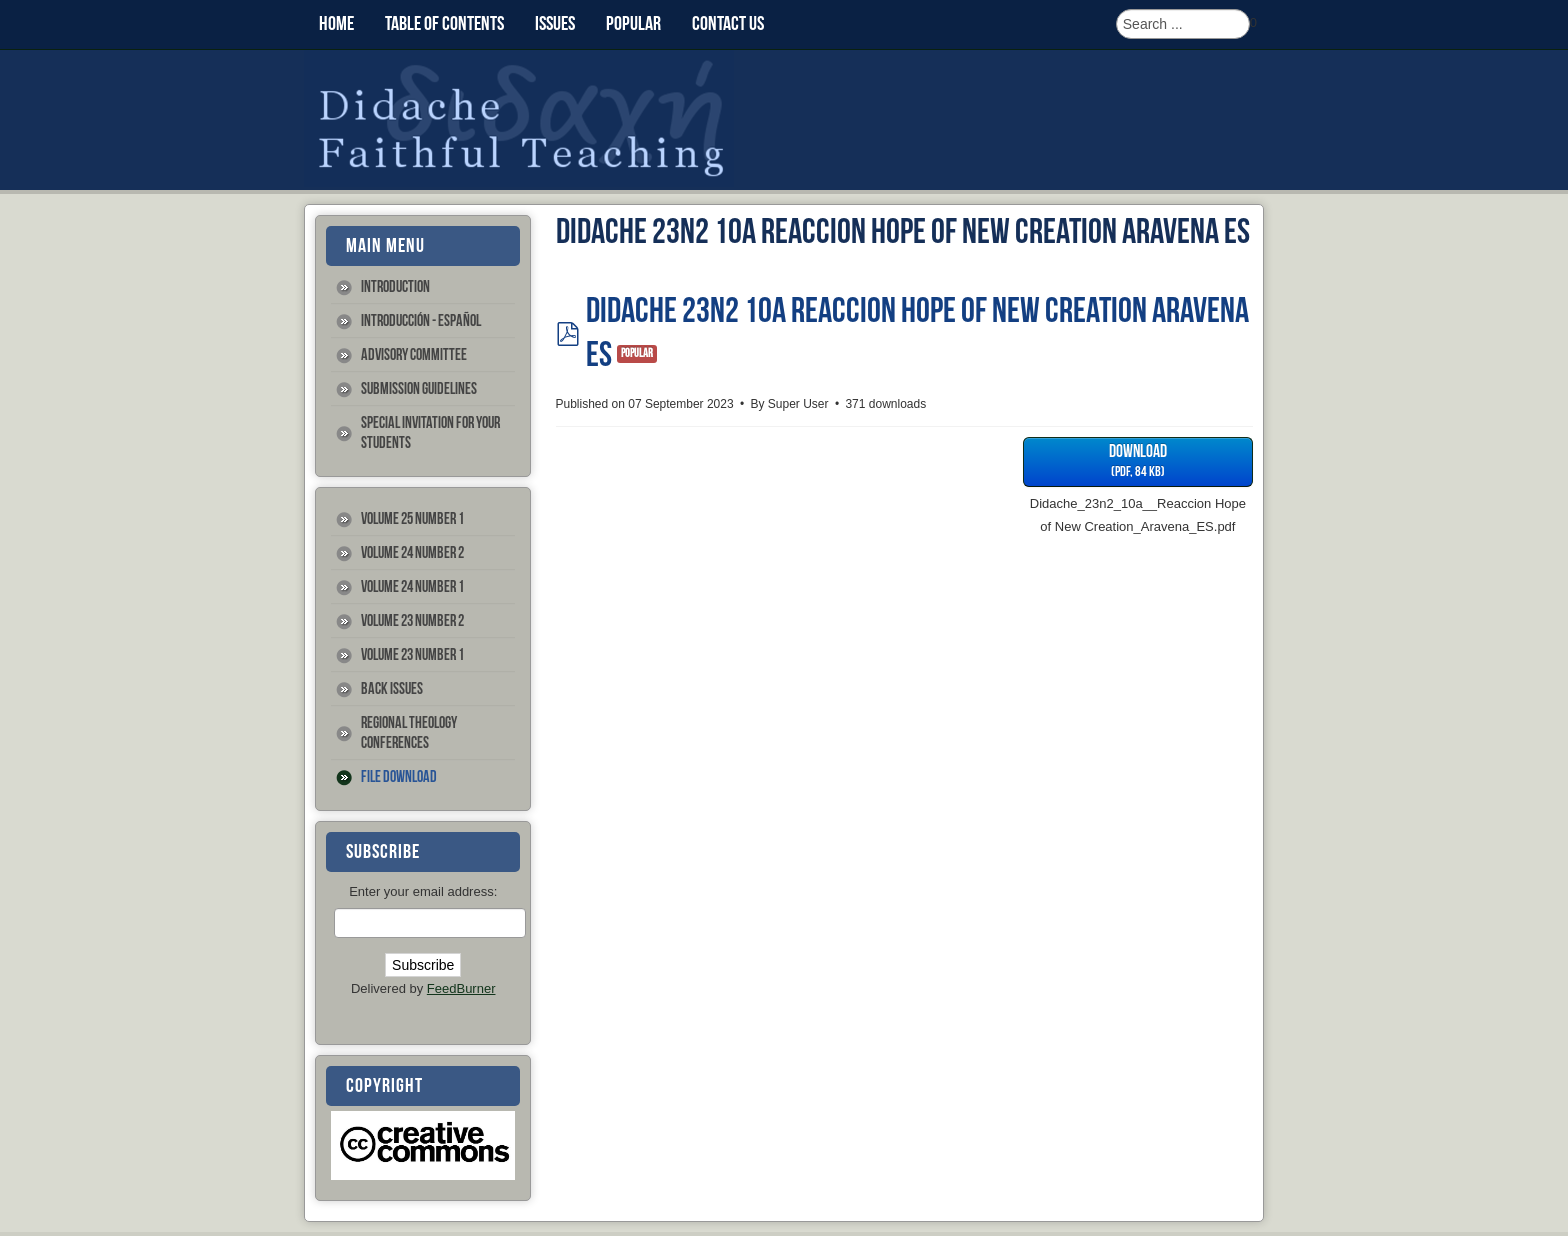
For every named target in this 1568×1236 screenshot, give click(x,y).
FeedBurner (461, 988)
